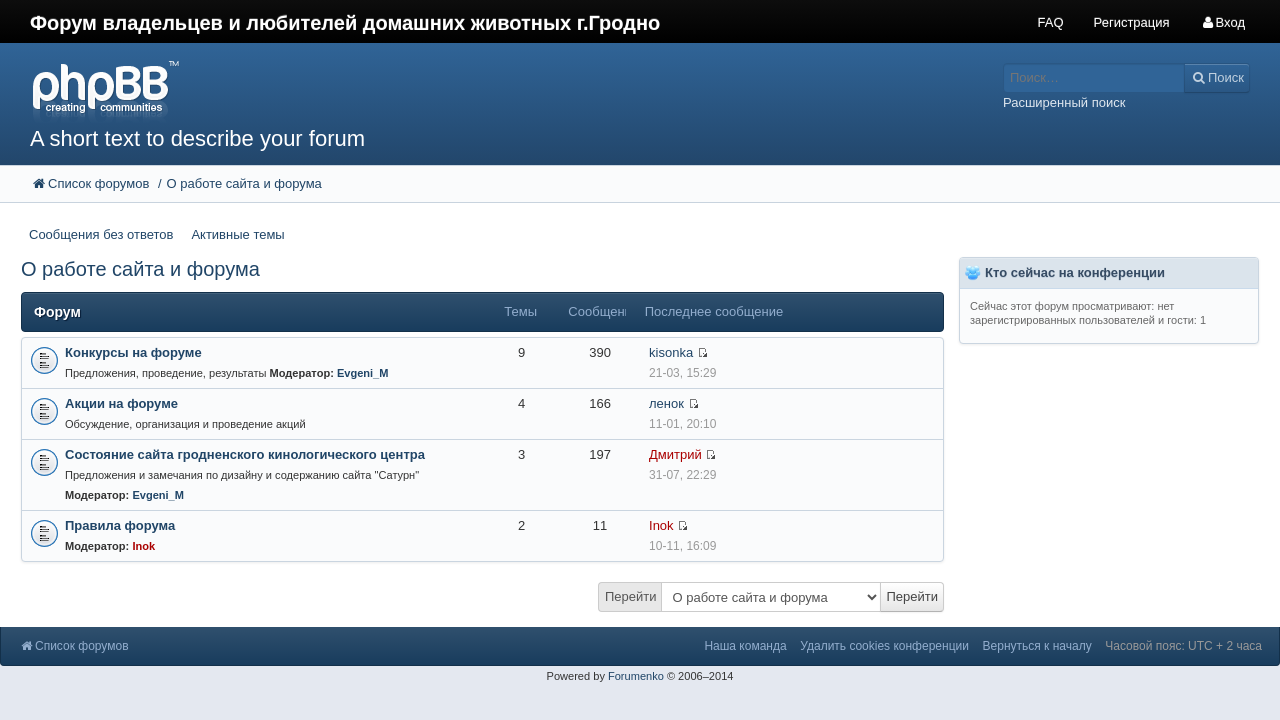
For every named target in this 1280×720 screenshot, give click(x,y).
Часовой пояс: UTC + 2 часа (1183, 646)
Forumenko (636, 676)
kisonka (671, 352)
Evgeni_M (363, 373)
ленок (666, 403)
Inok (143, 546)
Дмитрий (675, 454)
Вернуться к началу (1037, 646)
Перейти (631, 596)
